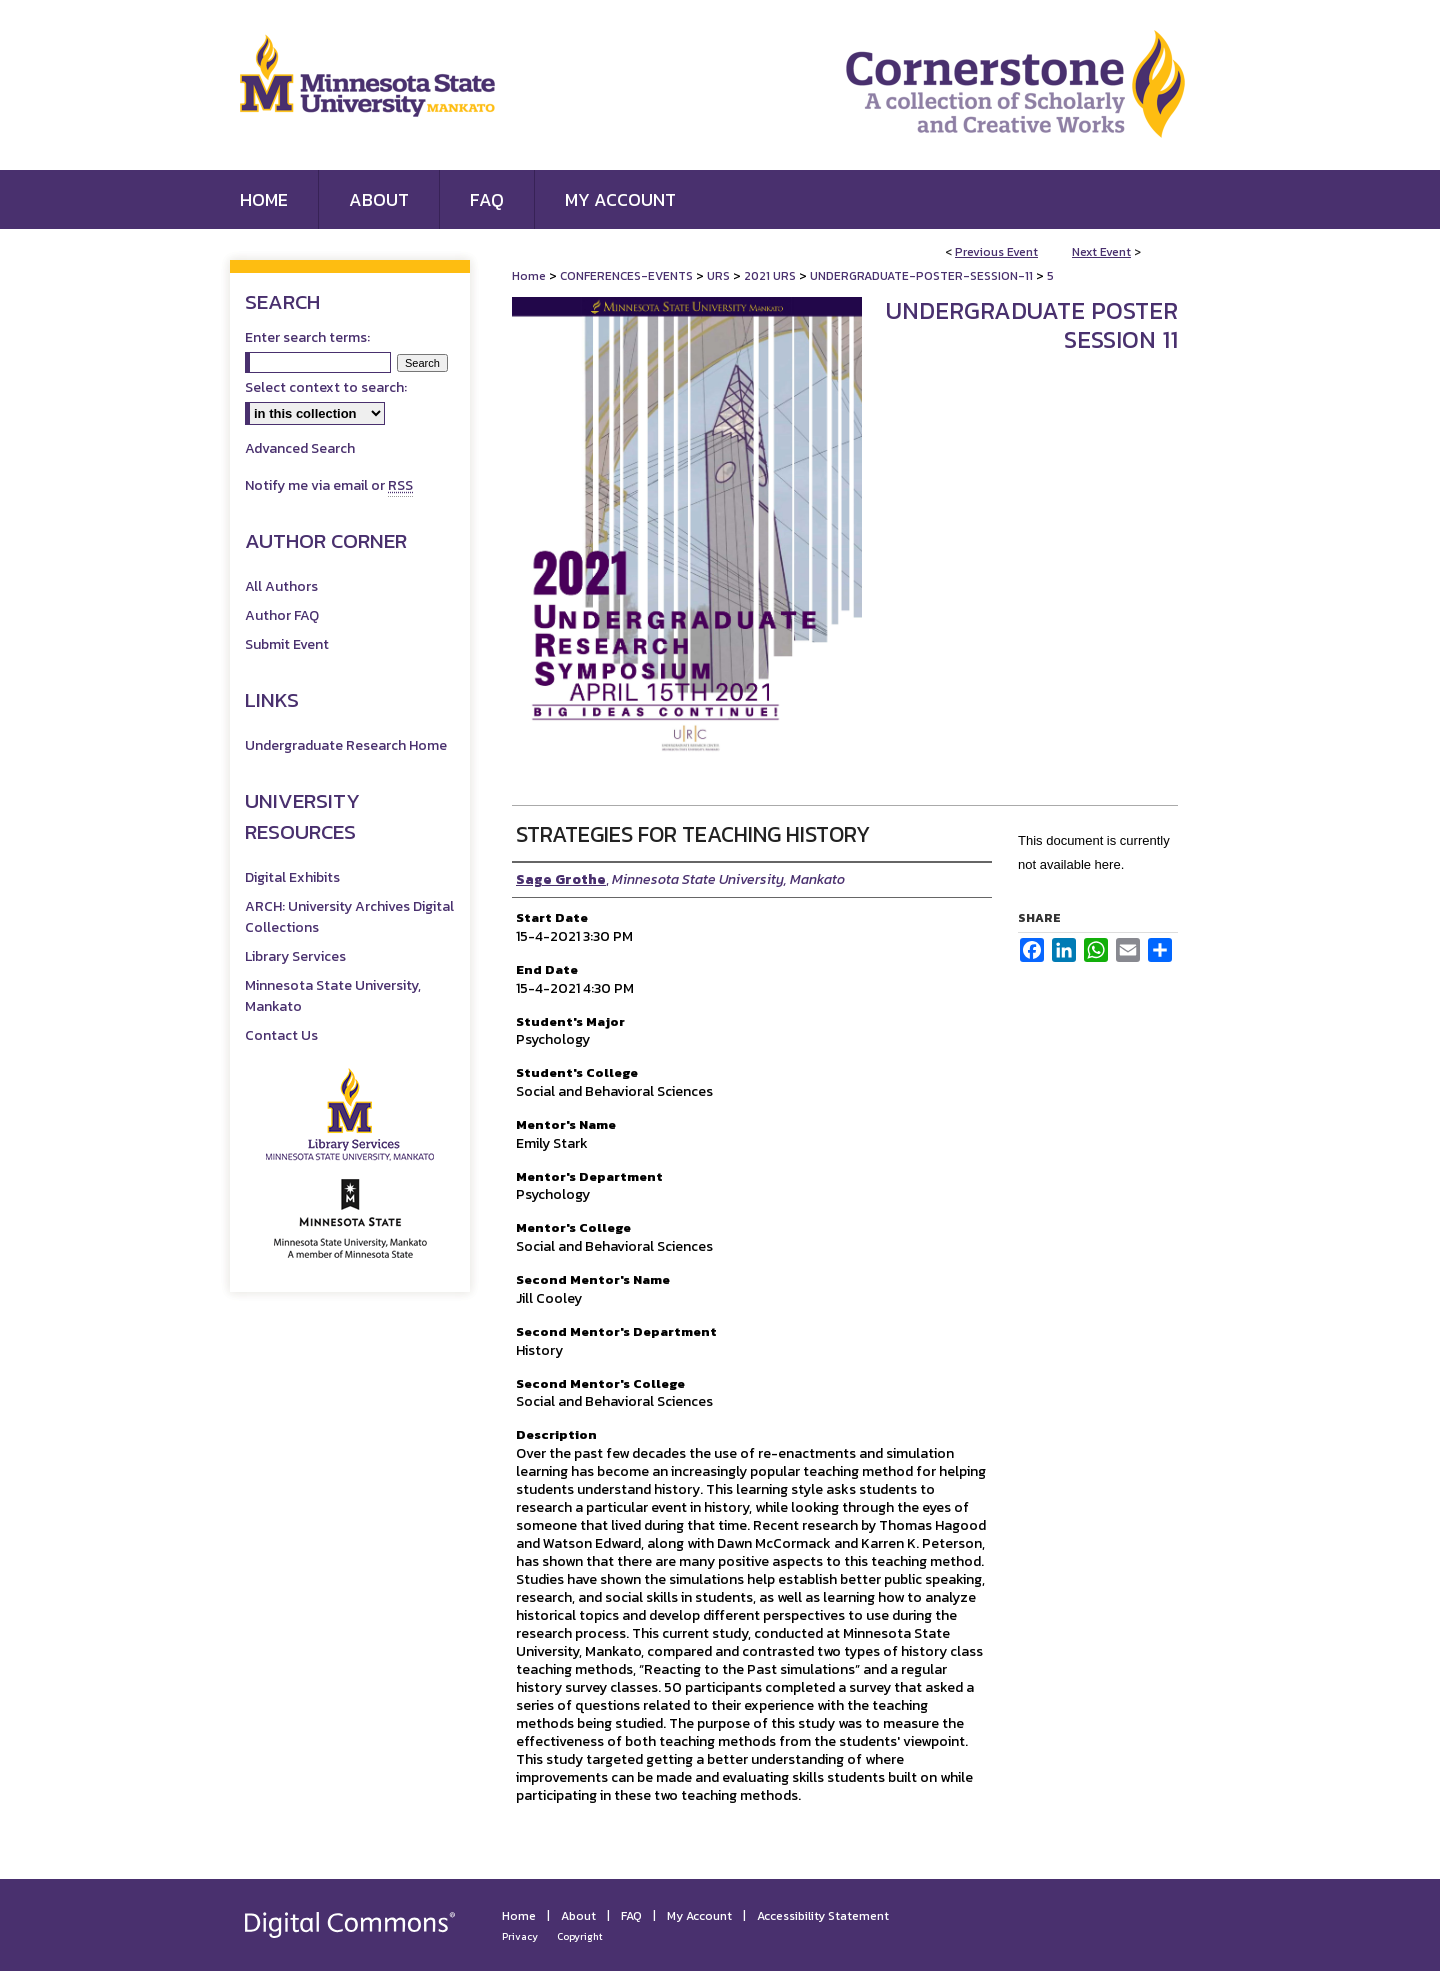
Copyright (580, 1936)
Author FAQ (282, 615)
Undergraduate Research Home (346, 745)
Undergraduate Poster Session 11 (1032, 325)
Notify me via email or (329, 485)
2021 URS (771, 276)
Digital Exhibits (292, 877)
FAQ (631, 1916)
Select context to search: (326, 387)
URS (720, 276)
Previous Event (996, 252)
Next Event (1101, 252)
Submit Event (287, 644)
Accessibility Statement (823, 1916)
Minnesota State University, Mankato (333, 996)
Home (529, 276)
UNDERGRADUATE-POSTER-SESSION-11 (923, 276)
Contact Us (281, 1035)
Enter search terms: (307, 337)
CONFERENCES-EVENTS (628, 276)
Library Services (295, 956)
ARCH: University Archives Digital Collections (349, 917)
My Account (699, 1916)
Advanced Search (300, 448)
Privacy (520, 1936)
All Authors (281, 586)
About (578, 1916)
